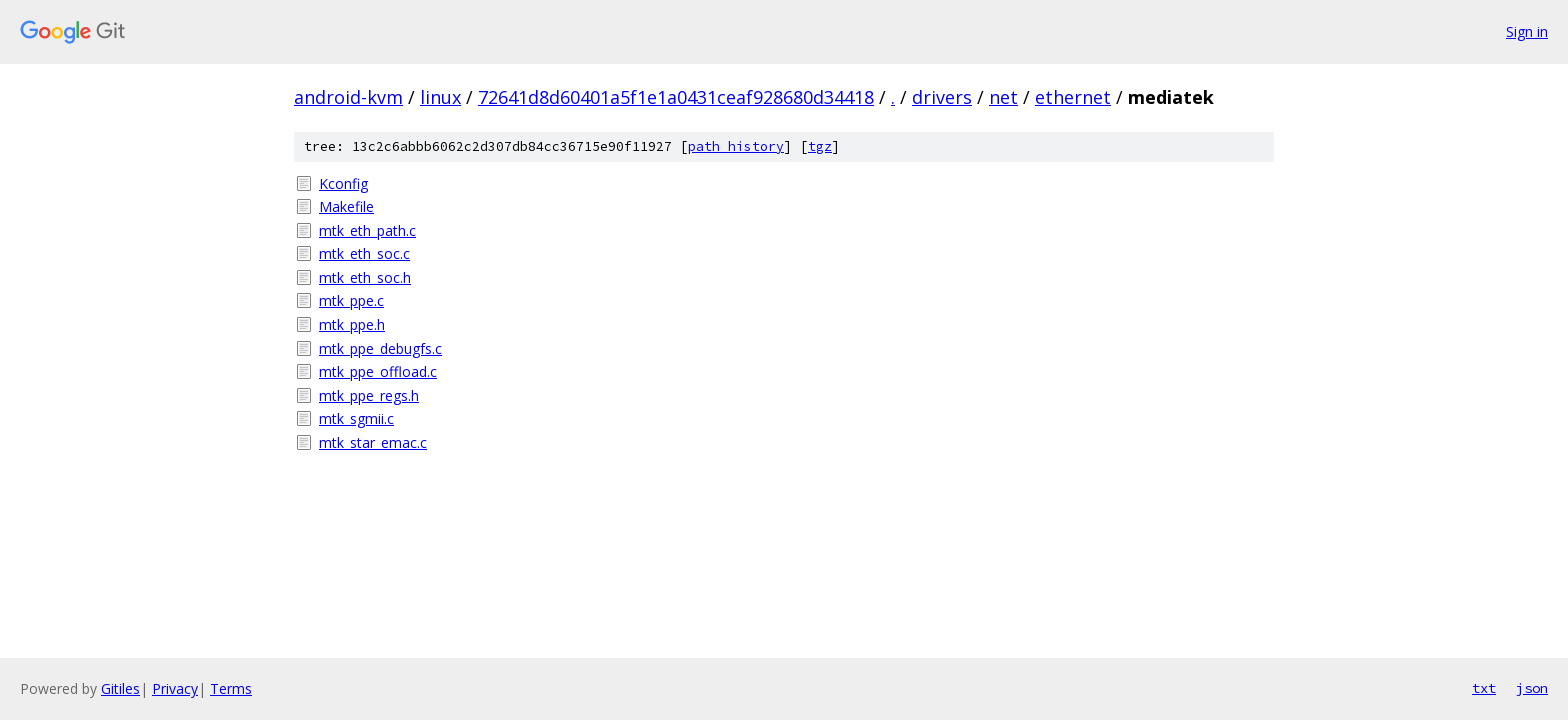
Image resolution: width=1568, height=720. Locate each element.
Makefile (346, 206)
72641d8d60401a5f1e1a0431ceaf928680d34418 (676, 97)
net (1003, 97)
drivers (942, 97)
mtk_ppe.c (351, 300)
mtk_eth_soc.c (364, 253)
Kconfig (343, 183)
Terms (231, 688)
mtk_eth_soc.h (365, 277)
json (1532, 688)
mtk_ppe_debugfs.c (380, 348)
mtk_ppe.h (352, 324)
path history (736, 146)
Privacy (175, 688)
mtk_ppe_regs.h (369, 395)
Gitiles (120, 688)
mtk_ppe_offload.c (378, 371)
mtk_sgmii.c (356, 418)
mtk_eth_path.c (367, 230)
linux (440, 97)
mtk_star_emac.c (373, 442)
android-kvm (348, 97)
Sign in (1527, 31)
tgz (820, 146)
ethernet (1073, 97)
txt (1484, 688)
